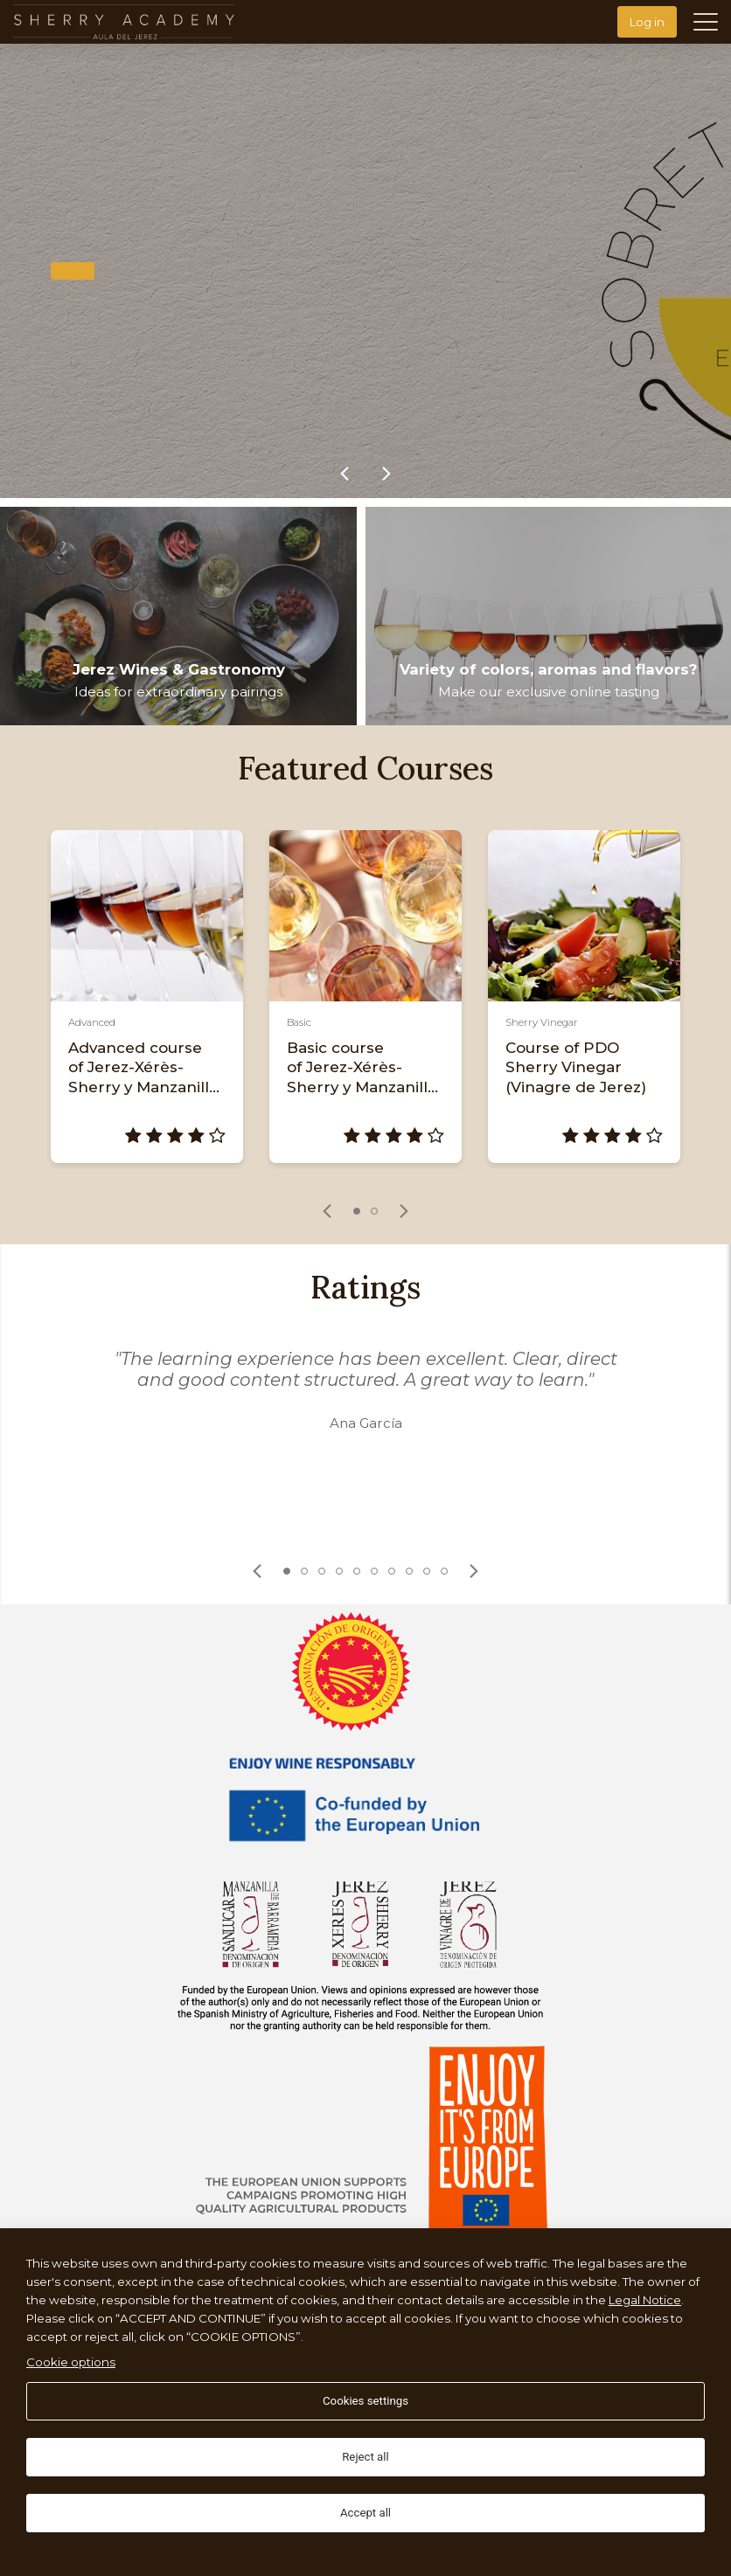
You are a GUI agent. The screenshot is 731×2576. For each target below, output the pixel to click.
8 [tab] (409, 1571)
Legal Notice (645, 2300)
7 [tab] (391, 1571)
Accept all (365, 2512)
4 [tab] (339, 1571)
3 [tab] (321, 1571)
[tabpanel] (147, 996)
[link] (345, 474)
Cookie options (70, 2362)
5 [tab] (356, 1571)
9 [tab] (426, 1571)
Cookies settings (365, 2400)
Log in (647, 22)
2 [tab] (374, 1211)
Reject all (365, 2456)
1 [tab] (356, 1211)
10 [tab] (444, 1571)
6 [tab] (374, 1571)
